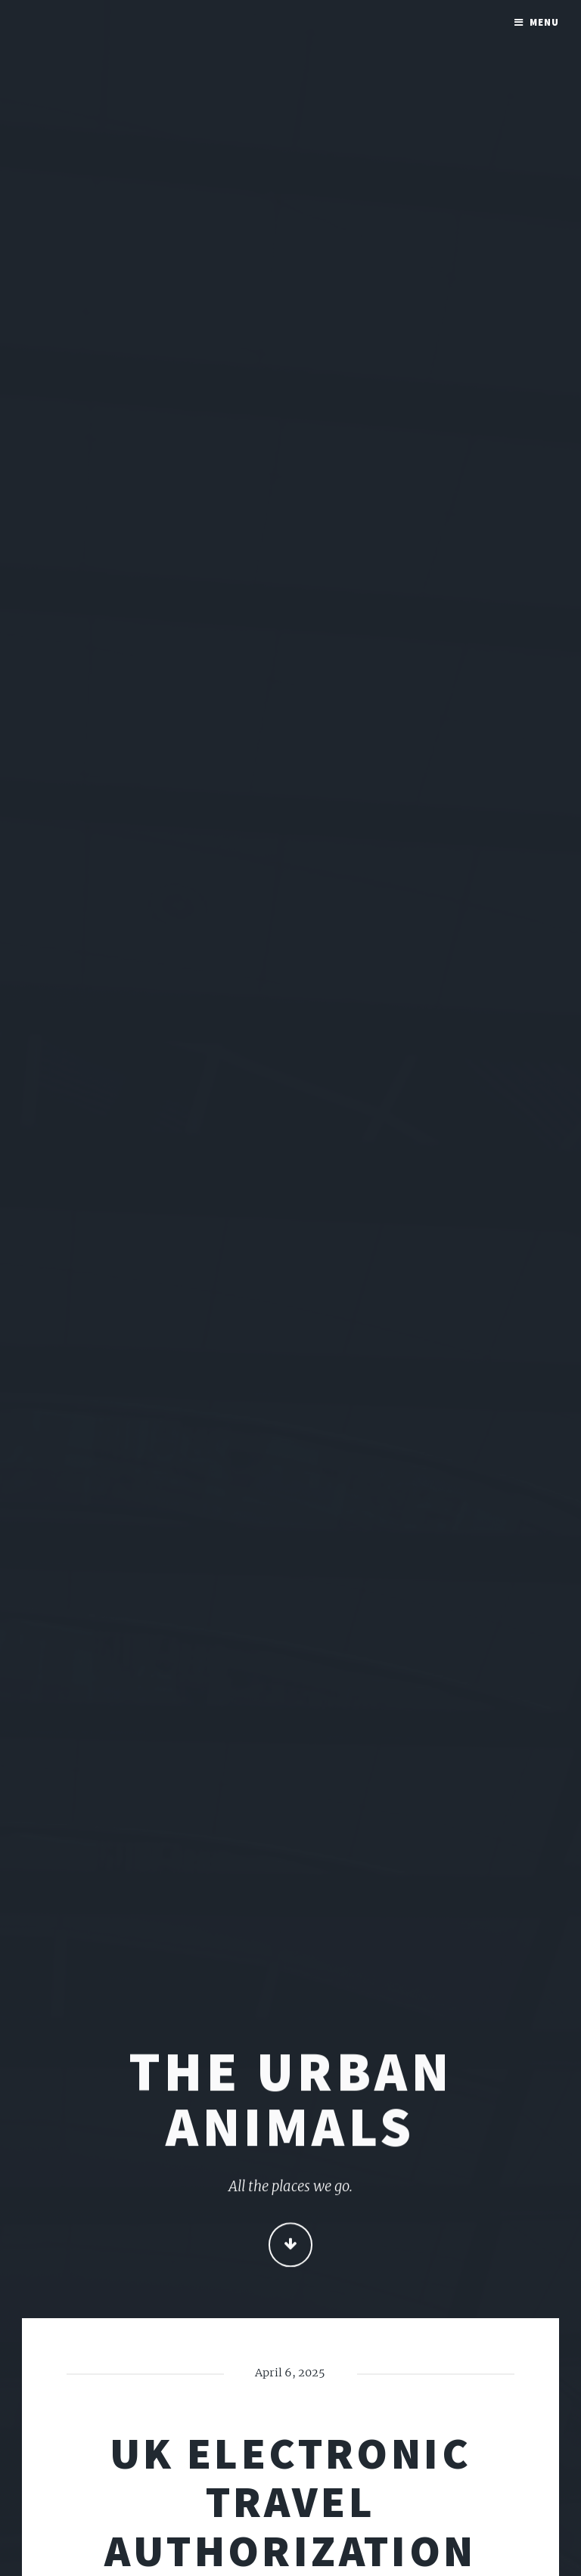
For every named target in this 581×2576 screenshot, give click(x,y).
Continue (291, 2246)
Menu (544, 22)
